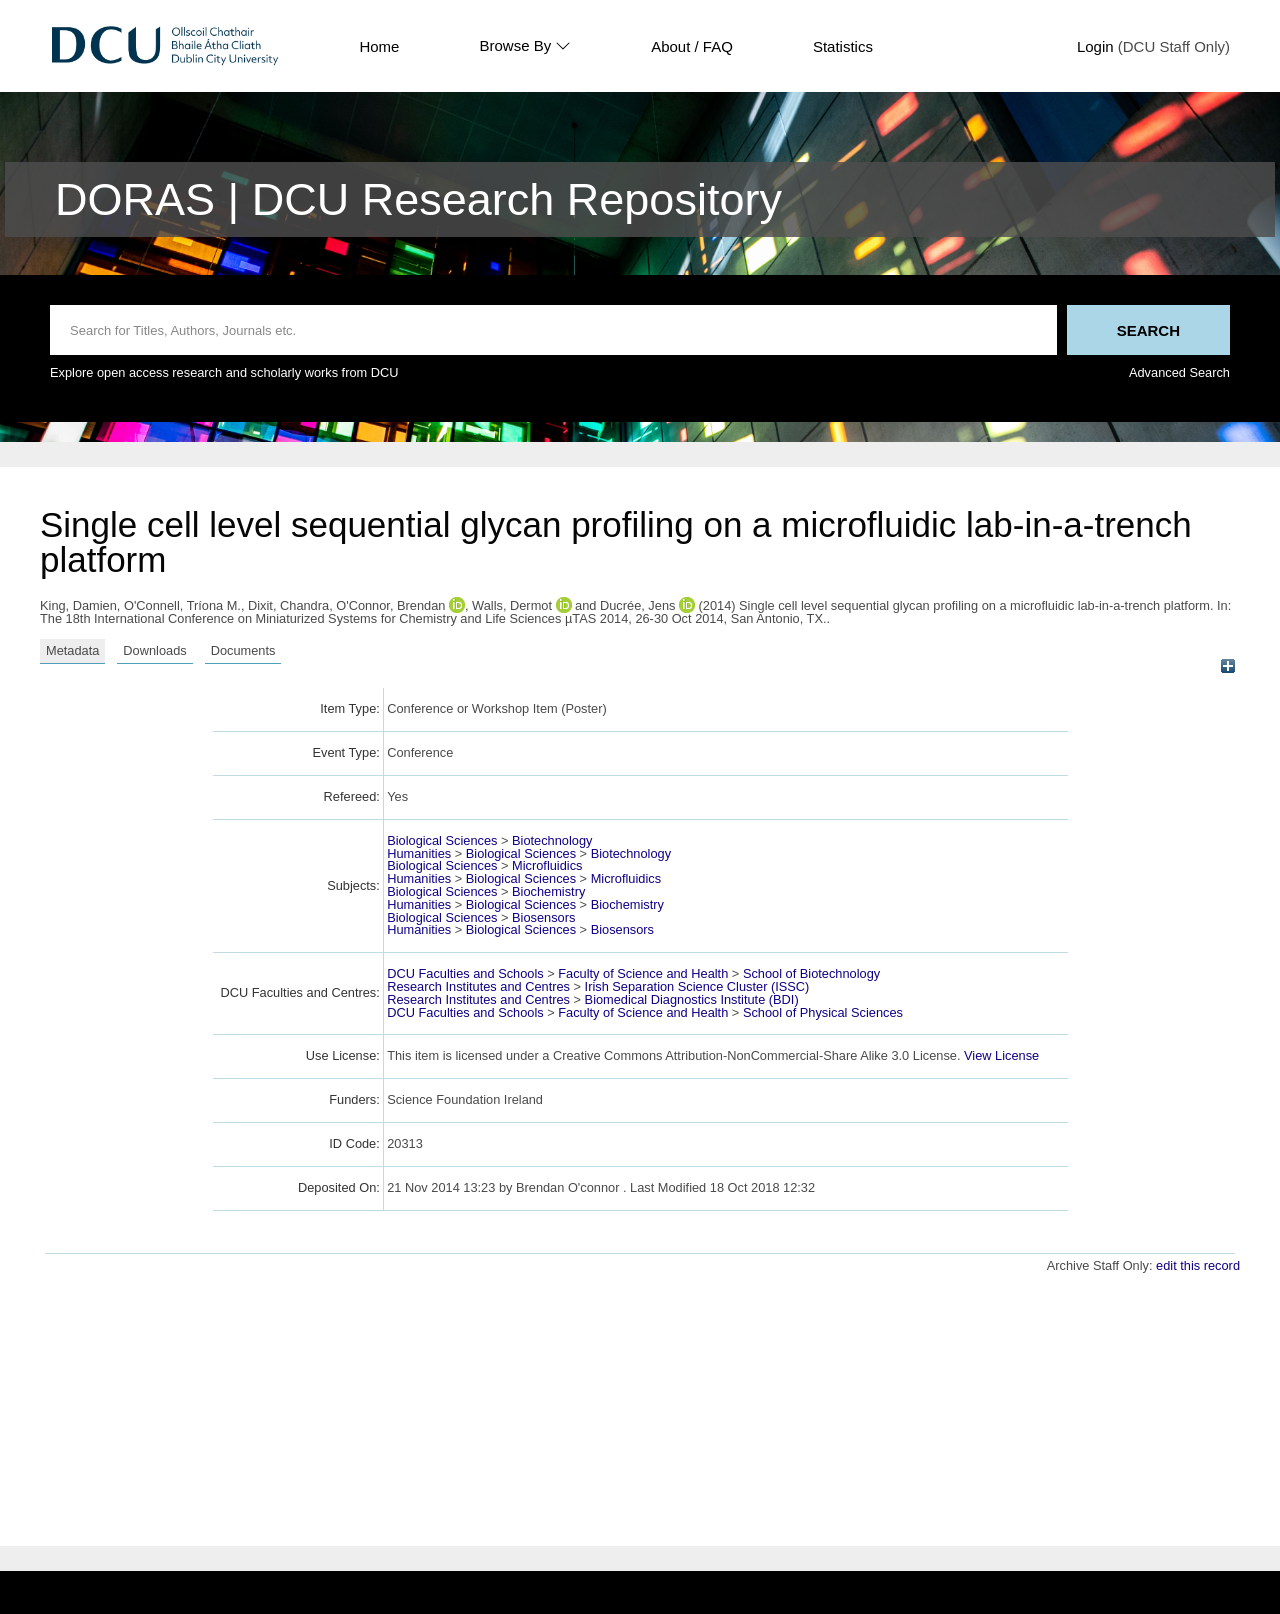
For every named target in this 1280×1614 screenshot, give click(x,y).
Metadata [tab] (72, 650)
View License (1001, 1055)
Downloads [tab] (154, 650)
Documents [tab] (243, 650)
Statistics (843, 46)
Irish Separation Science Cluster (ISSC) (697, 986)
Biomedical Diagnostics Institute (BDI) (692, 999)
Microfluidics (547, 865)
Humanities (419, 853)
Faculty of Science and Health (643, 973)
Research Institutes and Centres (478, 986)
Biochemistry (548, 891)
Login (1095, 46)
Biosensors (543, 917)
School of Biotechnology (811, 973)
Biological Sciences (442, 840)
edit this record (1198, 1265)
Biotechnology (552, 840)
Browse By (525, 46)
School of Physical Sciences (823, 1012)
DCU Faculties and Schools (465, 973)
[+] (1227, 666)
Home (379, 46)
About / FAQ (692, 46)
